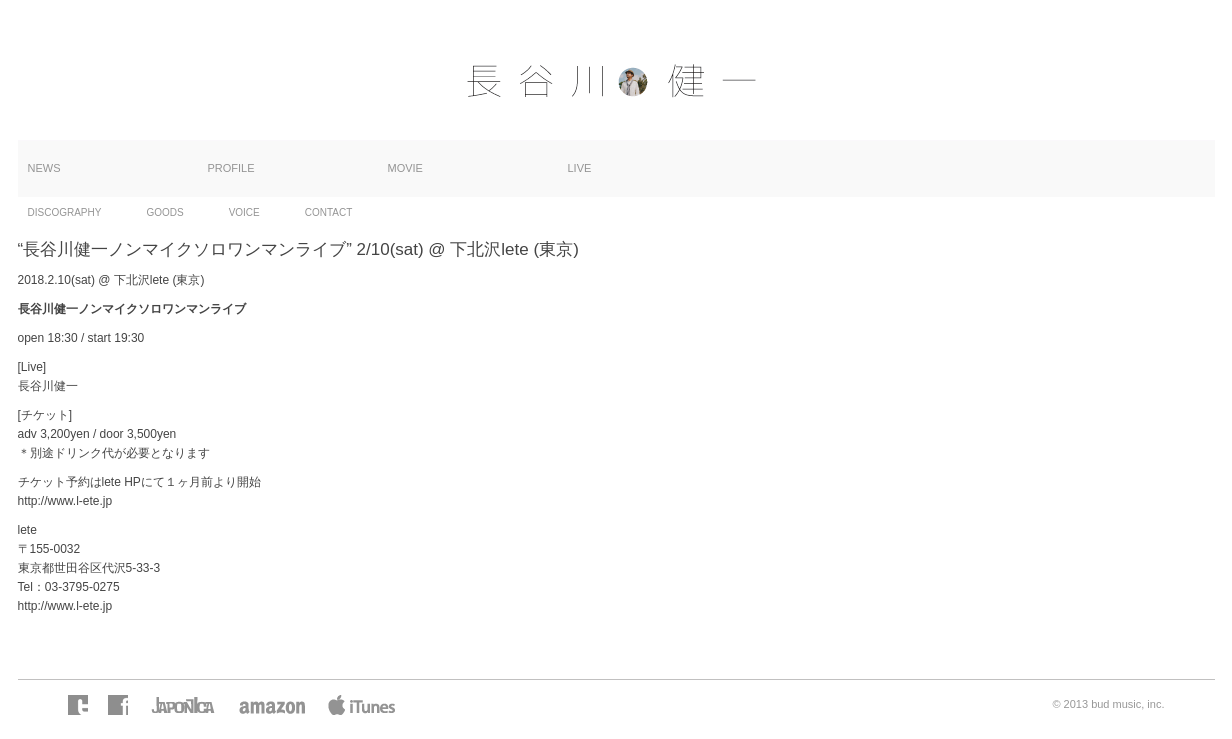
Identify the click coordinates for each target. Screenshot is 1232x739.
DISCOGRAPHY (65, 212)
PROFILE (231, 168)
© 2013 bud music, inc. (1108, 704)
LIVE (580, 168)
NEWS (44, 168)
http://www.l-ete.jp (65, 501)
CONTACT (329, 212)
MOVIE (405, 168)
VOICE (244, 212)
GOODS (164, 212)
